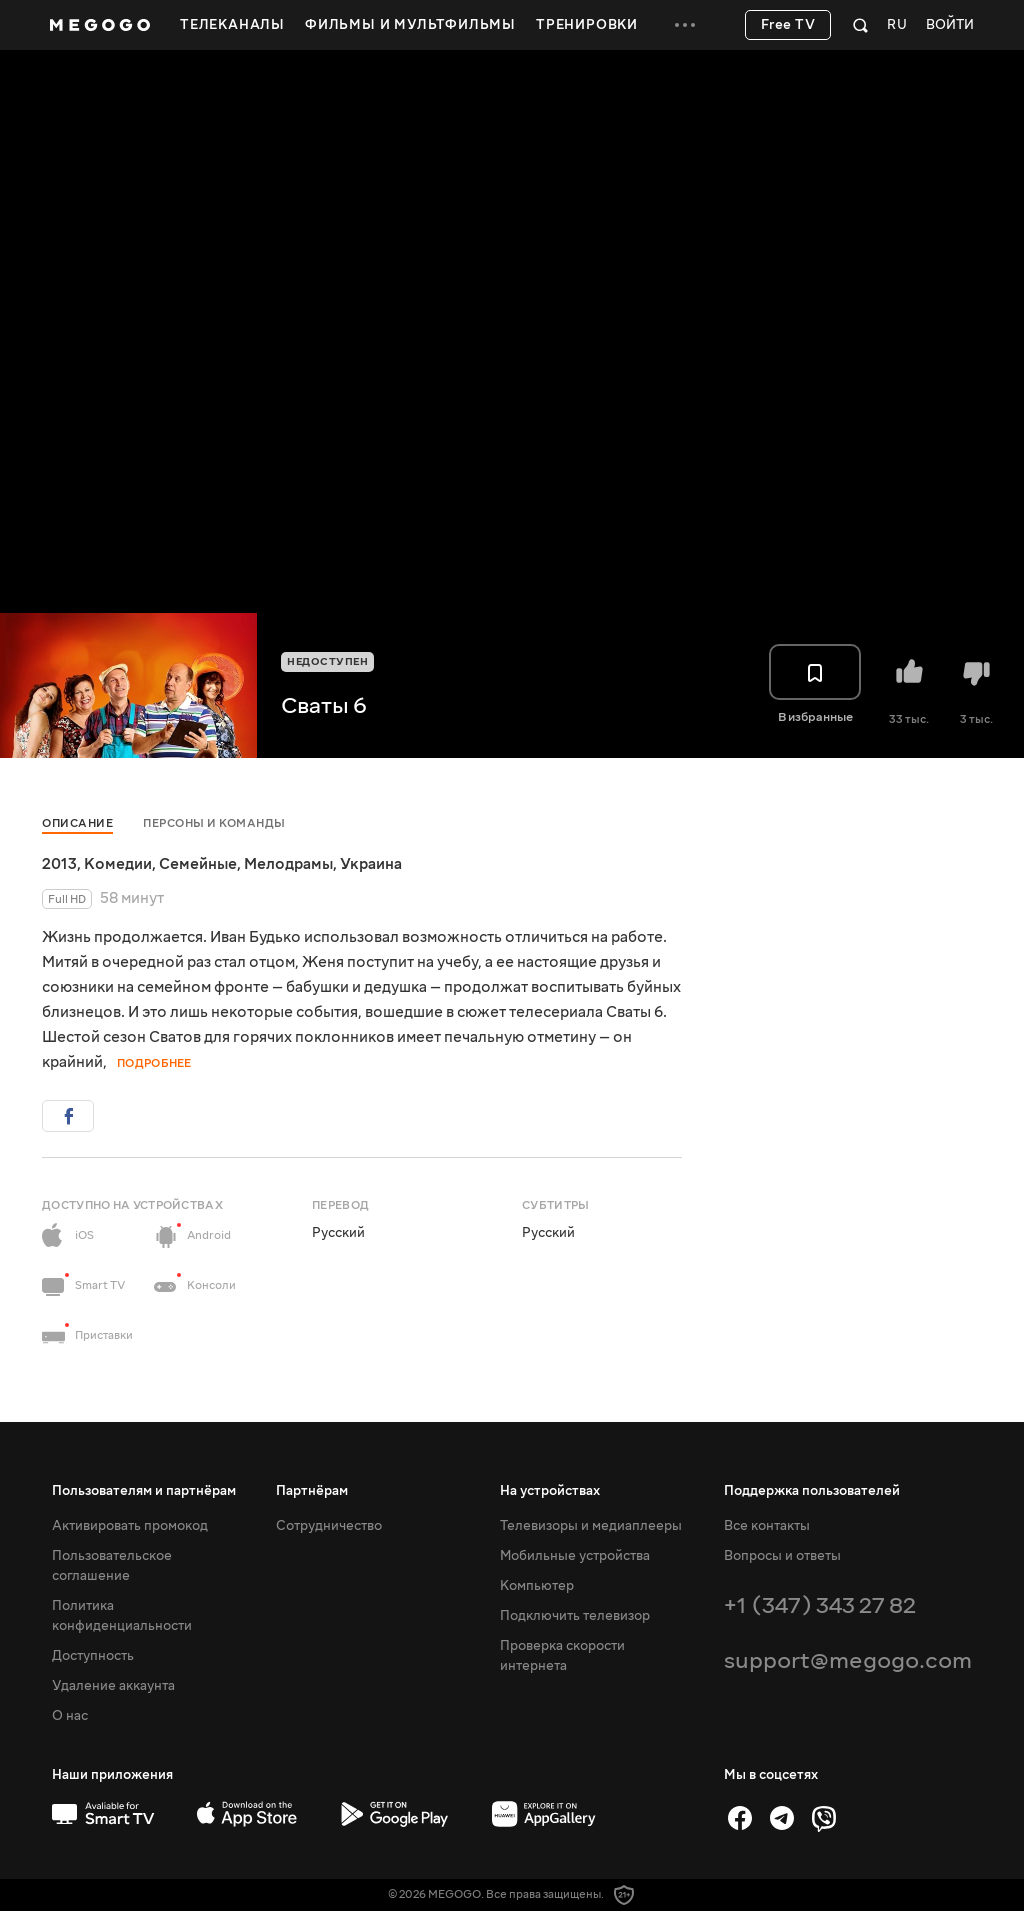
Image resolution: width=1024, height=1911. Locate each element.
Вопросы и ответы (782, 1556)
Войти (950, 25)
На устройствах (550, 1491)
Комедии (118, 864)
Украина (371, 864)
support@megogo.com (848, 1660)
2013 (59, 864)
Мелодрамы (288, 864)
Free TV (788, 25)
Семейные (198, 864)
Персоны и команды (214, 823)
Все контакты (767, 1526)
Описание (77, 823)
